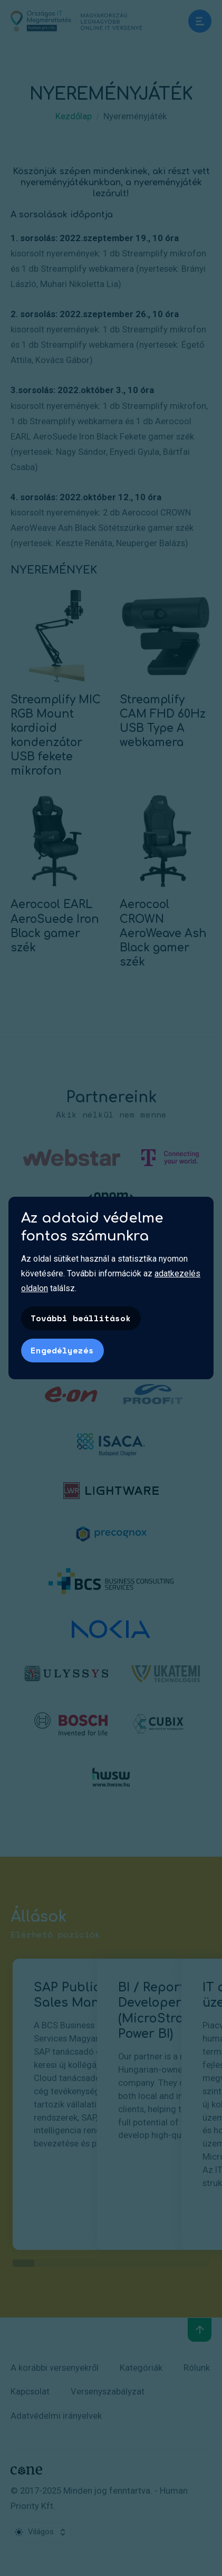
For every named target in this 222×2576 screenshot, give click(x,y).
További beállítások (81, 1318)
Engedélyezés (62, 1350)
